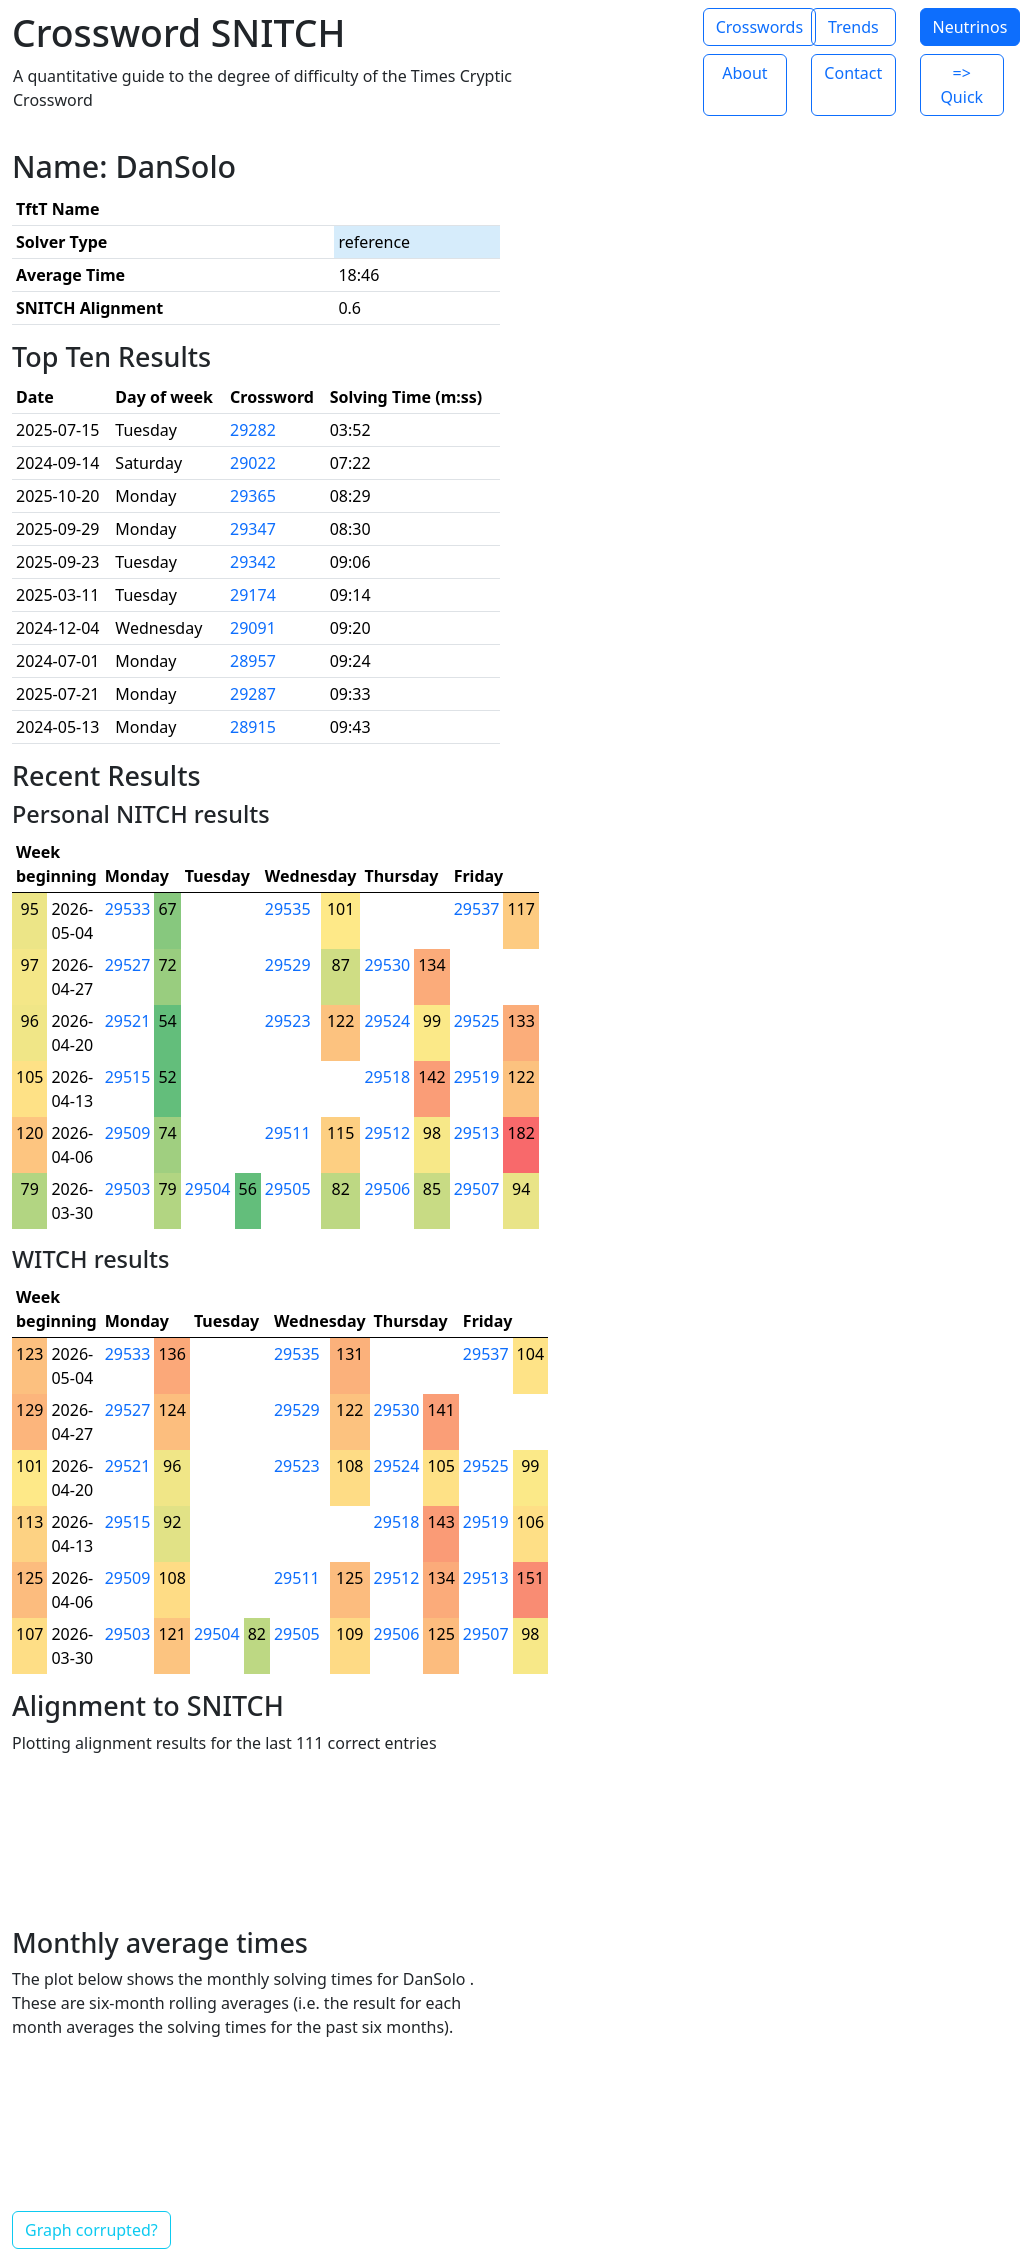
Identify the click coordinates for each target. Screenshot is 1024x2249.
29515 (128, 1077)
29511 (288, 1133)
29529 (288, 965)
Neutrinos (970, 27)
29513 (477, 1133)
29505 (288, 1189)
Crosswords (759, 27)
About (744, 73)
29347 (253, 529)
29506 (387, 1189)
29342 (253, 562)
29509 (128, 1133)
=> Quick (961, 85)
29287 (253, 694)
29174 (253, 595)
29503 (128, 1189)
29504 (208, 1189)
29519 (477, 1077)
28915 (253, 727)
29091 (253, 628)
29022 (253, 463)
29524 (387, 1021)
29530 (387, 965)
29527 (128, 965)
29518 (387, 1077)
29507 (477, 1189)
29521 (128, 1021)
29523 (288, 1021)
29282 (253, 430)
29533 (128, 909)
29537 (477, 909)
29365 (253, 496)
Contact (853, 73)
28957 (253, 661)
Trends (853, 27)
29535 (288, 909)
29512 (387, 1133)
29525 (477, 1021)
